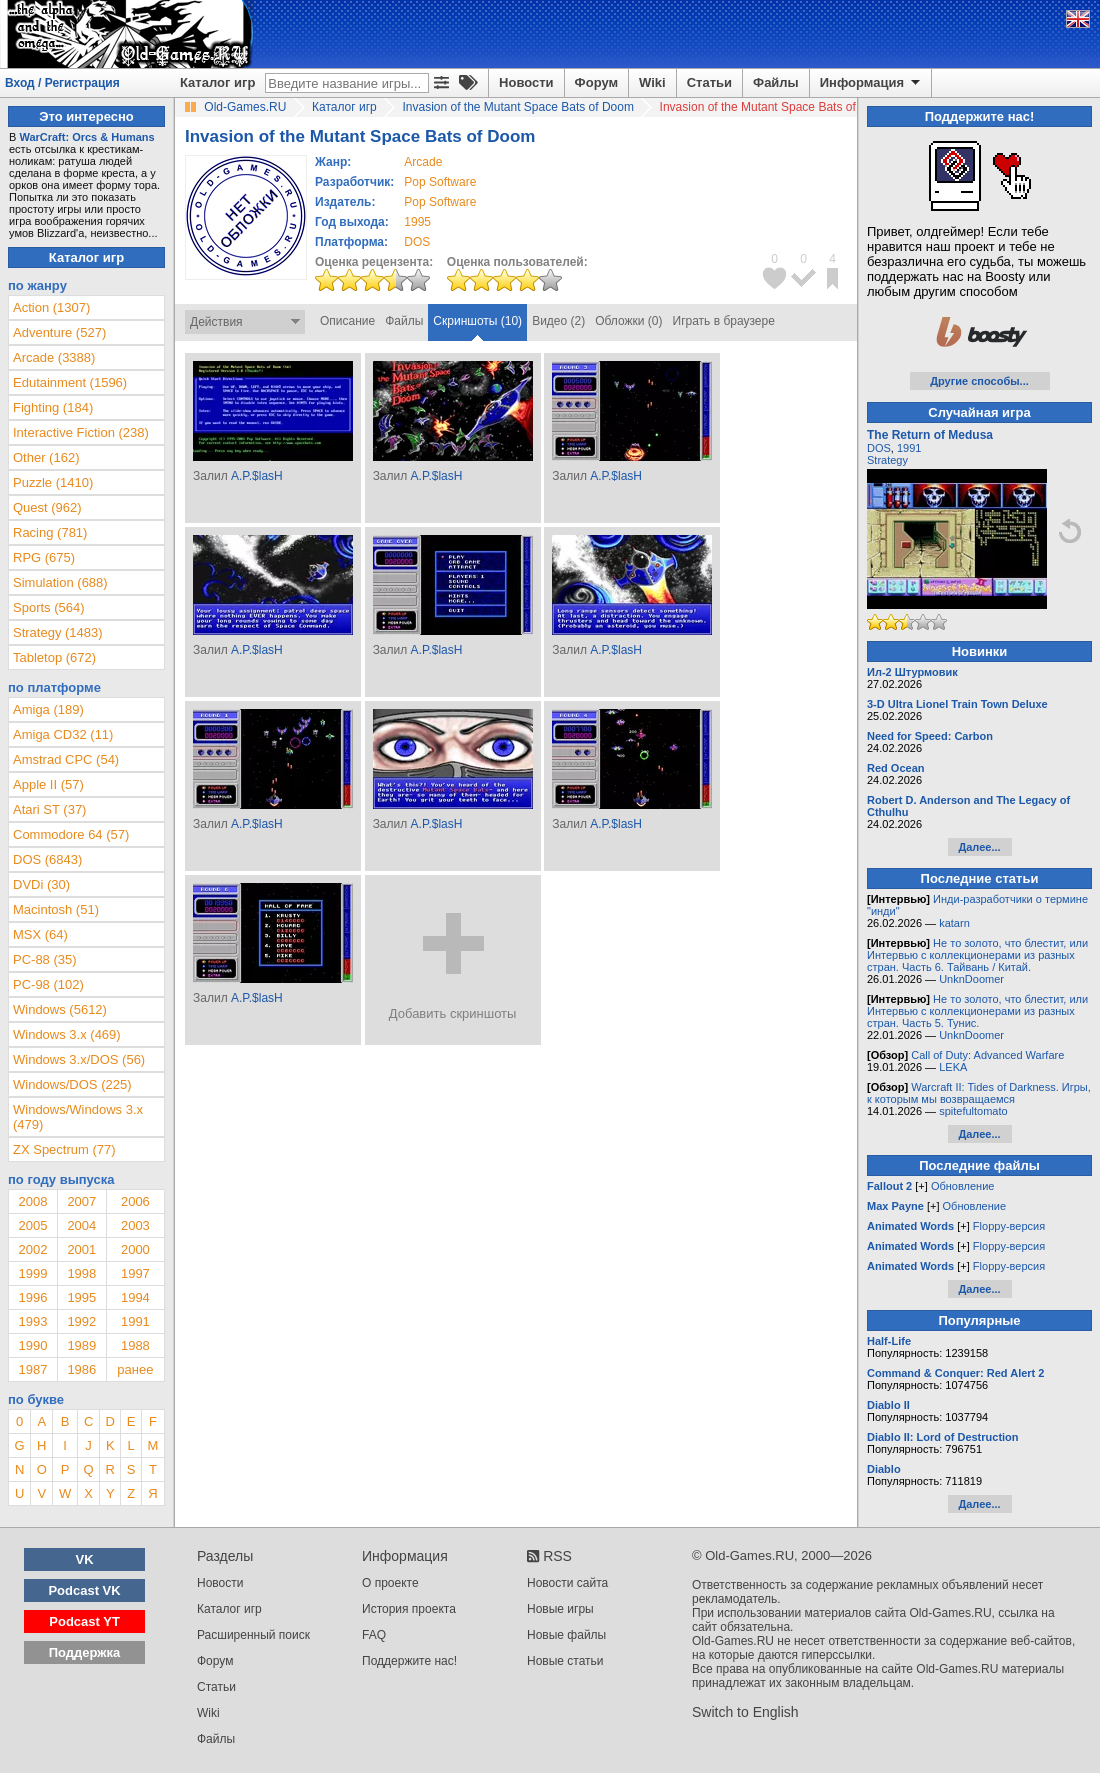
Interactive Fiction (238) (81, 432)
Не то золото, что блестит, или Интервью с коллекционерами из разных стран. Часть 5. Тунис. (977, 1011)
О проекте (390, 1583)
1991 (135, 1321)
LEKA (953, 1067)
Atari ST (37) (49, 809)
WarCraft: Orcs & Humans (86, 137)
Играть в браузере (724, 321)
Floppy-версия (1009, 1226)
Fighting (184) (53, 407)
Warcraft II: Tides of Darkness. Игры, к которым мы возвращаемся (979, 1093)
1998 (81, 1273)
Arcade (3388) (54, 357)
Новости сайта (567, 1583)
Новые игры (560, 1609)
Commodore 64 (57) (71, 834)
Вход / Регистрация (62, 83)
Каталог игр (217, 82)
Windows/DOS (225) (72, 1084)
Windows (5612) (60, 1009)
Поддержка (85, 1652)
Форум (596, 82)
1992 (81, 1321)
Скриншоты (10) (477, 321)
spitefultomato (973, 1111)
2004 (81, 1225)
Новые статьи (565, 1661)
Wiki (652, 82)
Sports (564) (49, 607)
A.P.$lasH (257, 476)
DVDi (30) (41, 884)
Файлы (776, 82)
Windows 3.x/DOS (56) (79, 1059)
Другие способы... (979, 381)
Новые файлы (566, 1635)
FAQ (374, 1635)
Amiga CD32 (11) (63, 734)
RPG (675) (44, 557)
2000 (135, 1249)
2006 (135, 1201)
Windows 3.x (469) (67, 1034)
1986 (81, 1369)
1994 (135, 1297)
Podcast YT (84, 1621)
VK (85, 1559)
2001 (81, 1249)
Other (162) (46, 457)
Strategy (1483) (58, 632)
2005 (32, 1225)
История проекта (409, 1609)
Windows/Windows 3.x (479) (78, 1117)
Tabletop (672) (54, 657)
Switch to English (745, 1712)
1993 (32, 1321)
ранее (135, 1369)
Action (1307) (51, 307)
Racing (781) (50, 532)
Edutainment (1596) (70, 382)
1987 (32, 1369)
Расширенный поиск (253, 1635)
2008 (32, 1201)
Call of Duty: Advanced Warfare (987, 1055)
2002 (32, 1249)
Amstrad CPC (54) (66, 759)
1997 (135, 1273)
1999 (32, 1273)
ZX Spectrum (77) (64, 1149)
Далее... (979, 847)
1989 (81, 1345)
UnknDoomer (971, 979)
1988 (135, 1345)
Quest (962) (47, 507)
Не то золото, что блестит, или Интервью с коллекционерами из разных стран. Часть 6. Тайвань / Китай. (977, 955)
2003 (135, 1225)
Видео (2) (558, 321)
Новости (526, 82)
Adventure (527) (59, 332)
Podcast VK (84, 1590)
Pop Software (440, 182)
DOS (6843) (47, 859)
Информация (871, 83)
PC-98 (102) (48, 984)
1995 (417, 222)
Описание (347, 321)
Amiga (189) (48, 709)
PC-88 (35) (45, 959)
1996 (32, 1297)
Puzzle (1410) (53, 482)
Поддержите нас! (409, 1661)
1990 (32, 1345)
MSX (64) (40, 934)
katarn (954, 923)
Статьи (709, 82)
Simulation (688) (60, 582)
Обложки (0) (628, 321)
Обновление (963, 1186)
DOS (879, 448)
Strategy (887, 460)
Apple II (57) (48, 784)
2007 (81, 1201)
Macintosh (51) (56, 909)
